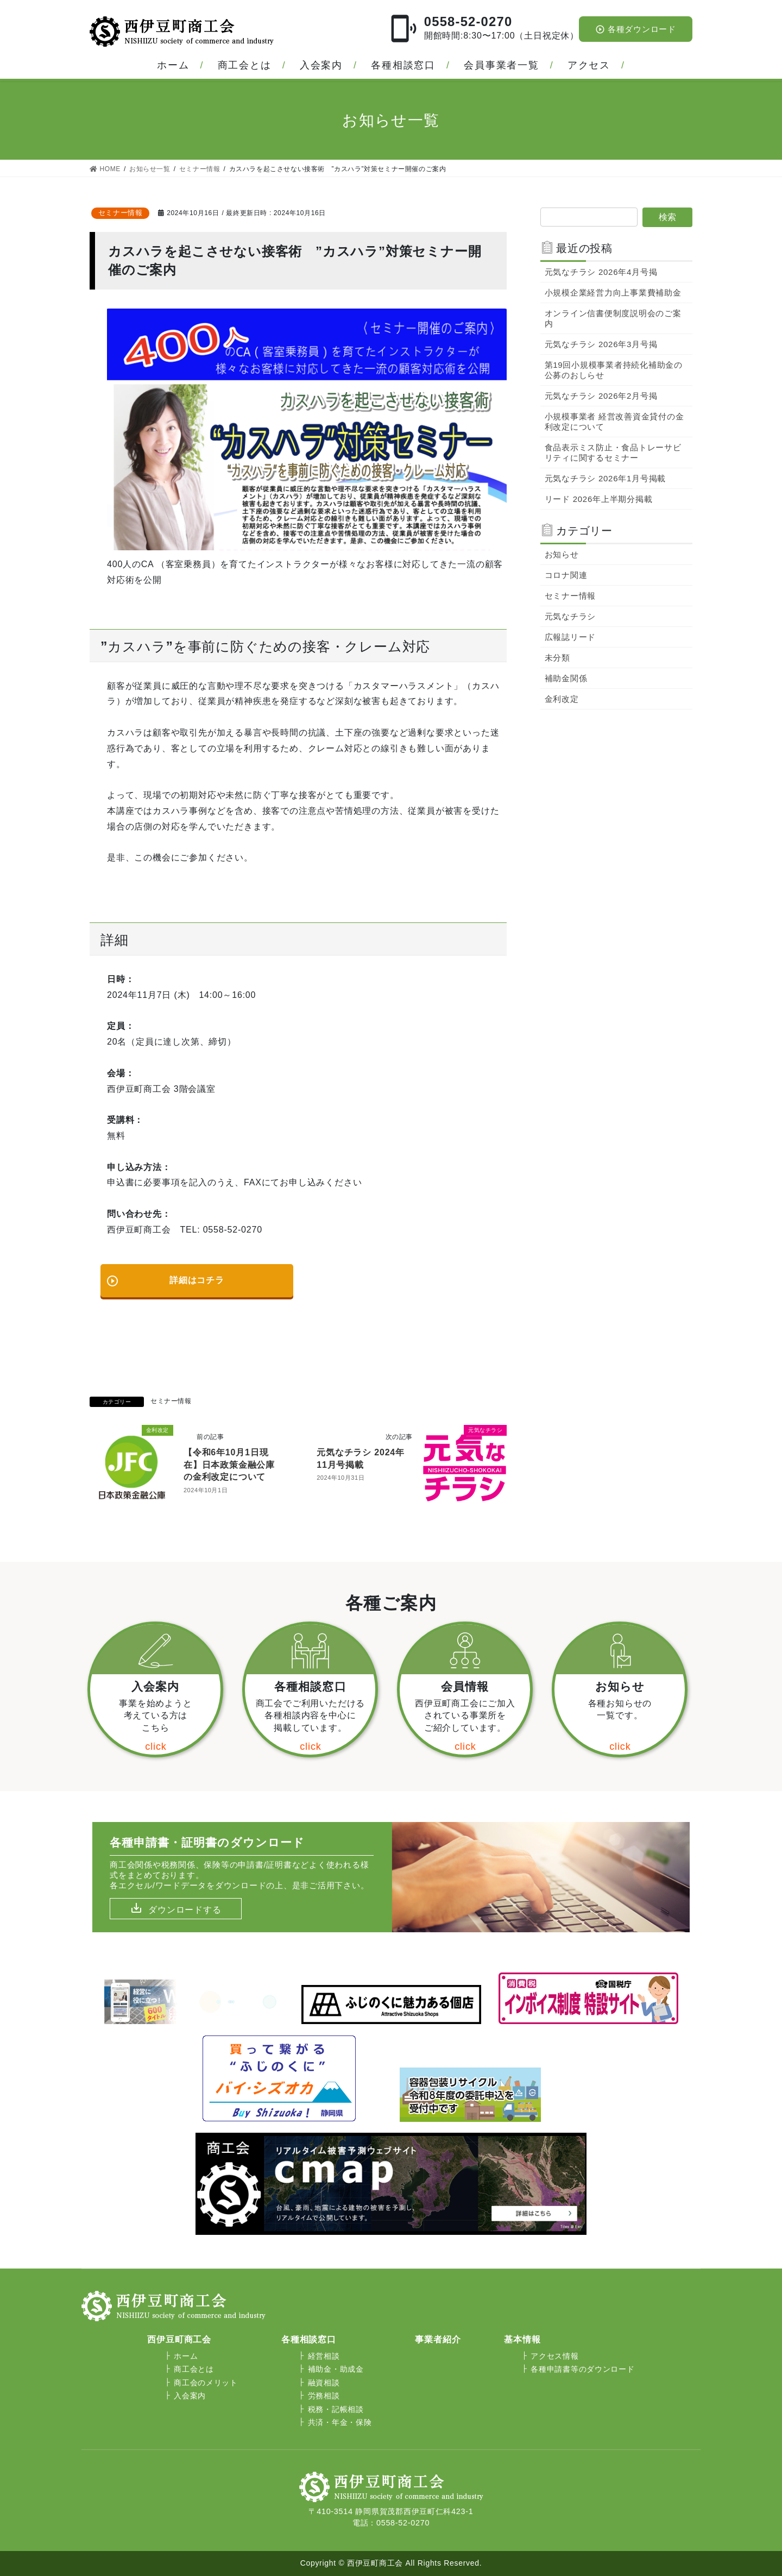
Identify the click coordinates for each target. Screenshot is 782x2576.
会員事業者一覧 (501, 65)
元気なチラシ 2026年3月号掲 (601, 344)
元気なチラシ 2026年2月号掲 (601, 395)
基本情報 (522, 2339)
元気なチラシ (570, 616)
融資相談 (324, 2382)
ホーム (173, 65)
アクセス (588, 65)
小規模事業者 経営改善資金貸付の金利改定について (614, 421)
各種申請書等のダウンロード (582, 2369)
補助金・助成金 (336, 2369)
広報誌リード (570, 637)
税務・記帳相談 (336, 2409)
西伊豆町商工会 (179, 2339)
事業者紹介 (438, 2339)
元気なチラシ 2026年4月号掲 (601, 272)
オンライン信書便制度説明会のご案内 (613, 318)
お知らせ (562, 554)
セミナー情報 (120, 213)
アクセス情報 (554, 2356)
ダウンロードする (184, 1909)
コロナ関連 (566, 575)
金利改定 (562, 698)
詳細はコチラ (165, 1275)
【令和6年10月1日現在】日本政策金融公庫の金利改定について (229, 1464)
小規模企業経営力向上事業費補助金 (613, 292)
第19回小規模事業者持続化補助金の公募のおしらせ (614, 370)
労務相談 (324, 2395)
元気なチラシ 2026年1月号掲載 (605, 478)
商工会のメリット (206, 2382)
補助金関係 (566, 678)
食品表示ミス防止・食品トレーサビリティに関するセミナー (613, 452)
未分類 (557, 657)
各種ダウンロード (635, 29)
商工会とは (245, 65)
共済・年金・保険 (340, 2422)
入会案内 (321, 65)
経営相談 (324, 2356)
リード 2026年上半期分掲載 (599, 499)
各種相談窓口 (403, 65)
